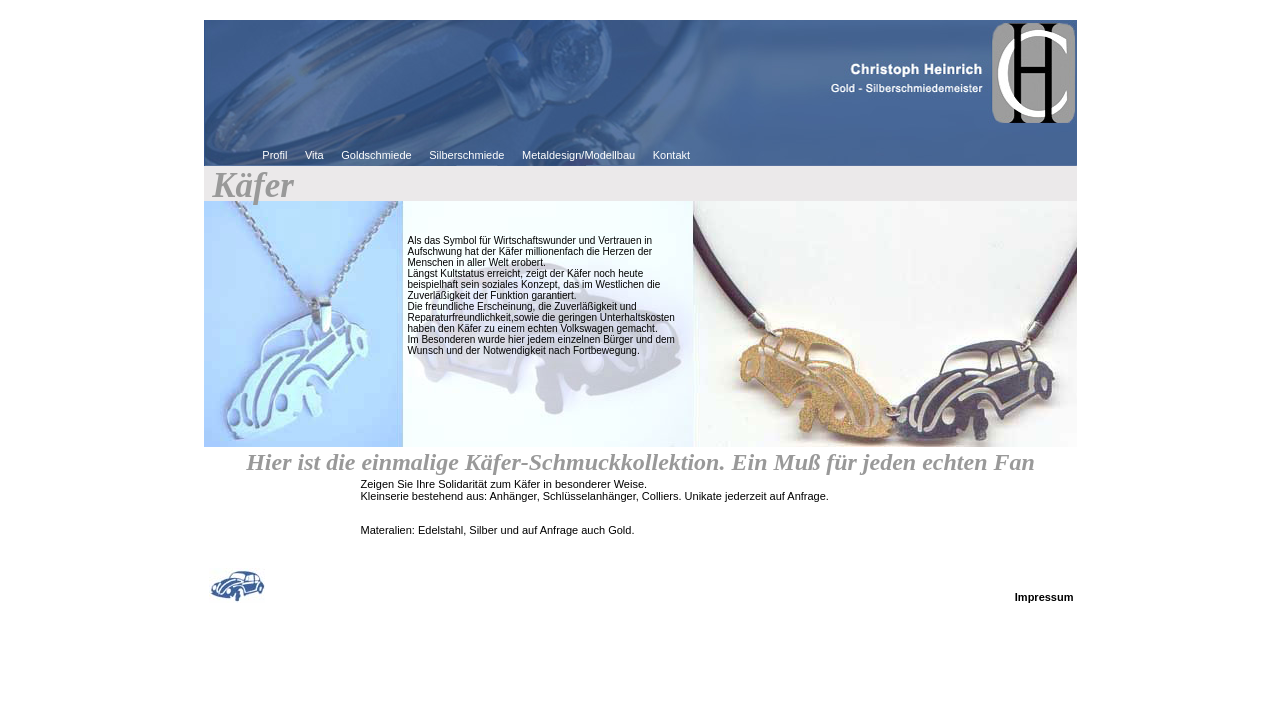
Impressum (1044, 597)
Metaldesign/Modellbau (578, 155)
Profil (274, 155)
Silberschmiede (466, 155)
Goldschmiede (376, 155)
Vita (314, 155)
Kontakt (671, 155)
